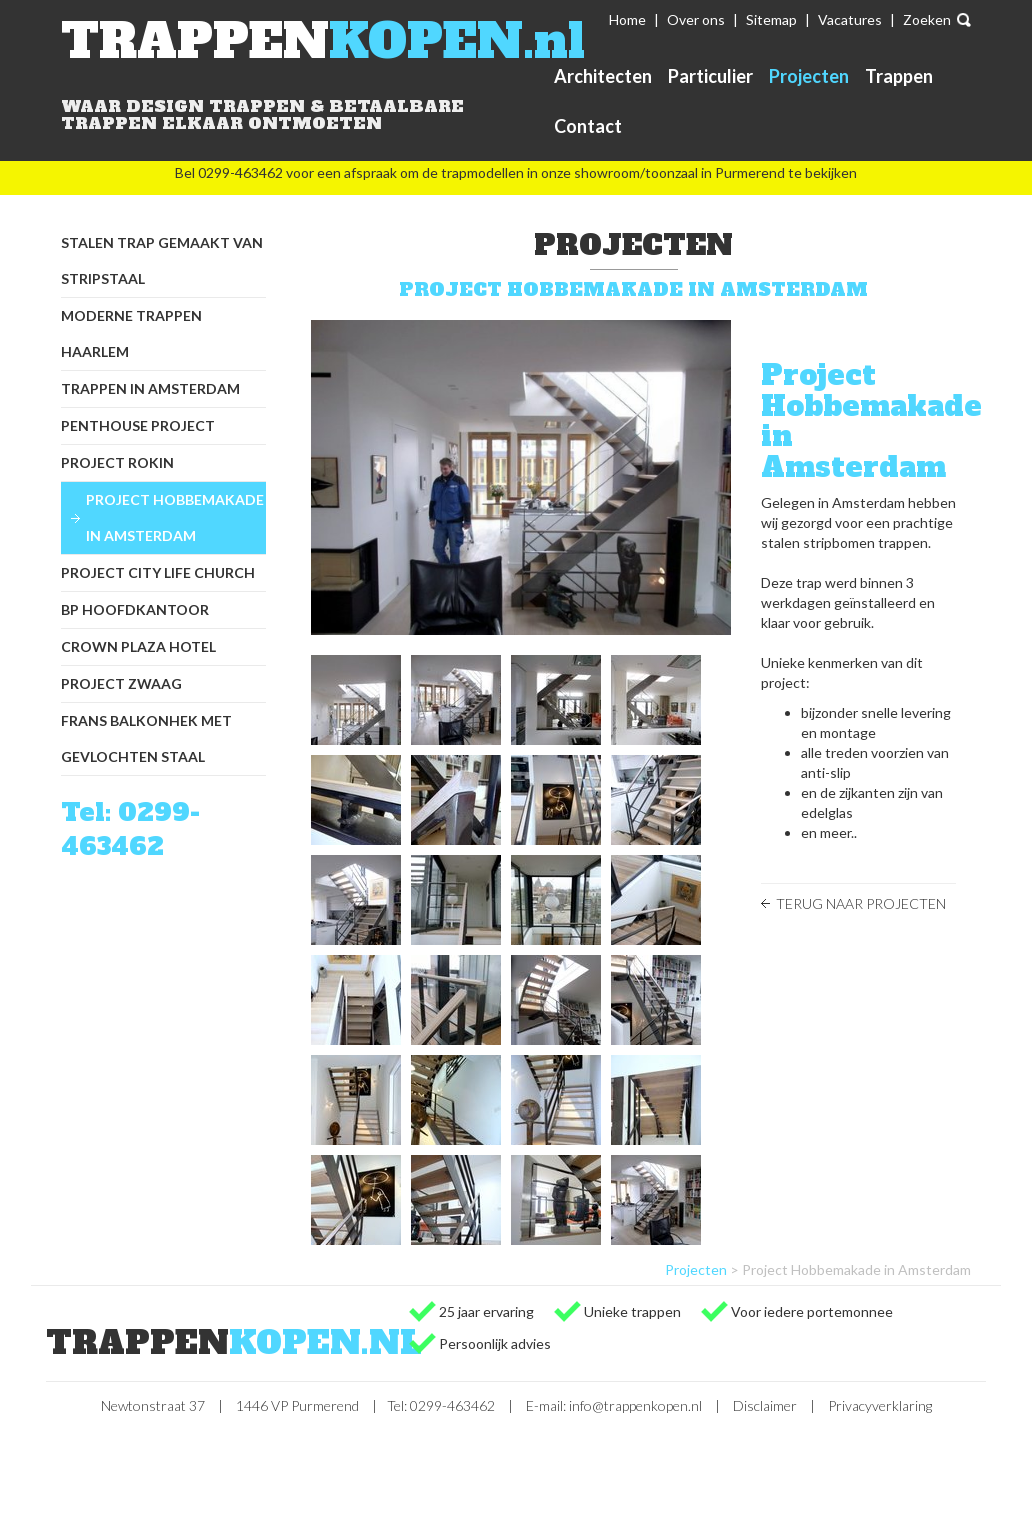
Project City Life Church (158, 572)
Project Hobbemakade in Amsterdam (175, 517)
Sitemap (771, 19)
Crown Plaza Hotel (138, 646)
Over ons (696, 19)
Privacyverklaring (880, 1405)
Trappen (899, 76)
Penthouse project (138, 425)
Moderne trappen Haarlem (131, 333)
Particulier (710, 76)
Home (627, 19)
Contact (588, 126)
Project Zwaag (121, 683)
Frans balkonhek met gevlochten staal (146, 738)
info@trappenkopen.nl (635, 1405)
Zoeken (927, 19)
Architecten (603, 76)
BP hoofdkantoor (135, 609)
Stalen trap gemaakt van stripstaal (162, 260)
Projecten (809, 76)
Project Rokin (117, 462)
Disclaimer (765, 1405)
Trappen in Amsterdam (150, 388)
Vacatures (850, 19)
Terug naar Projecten (861, 903)
